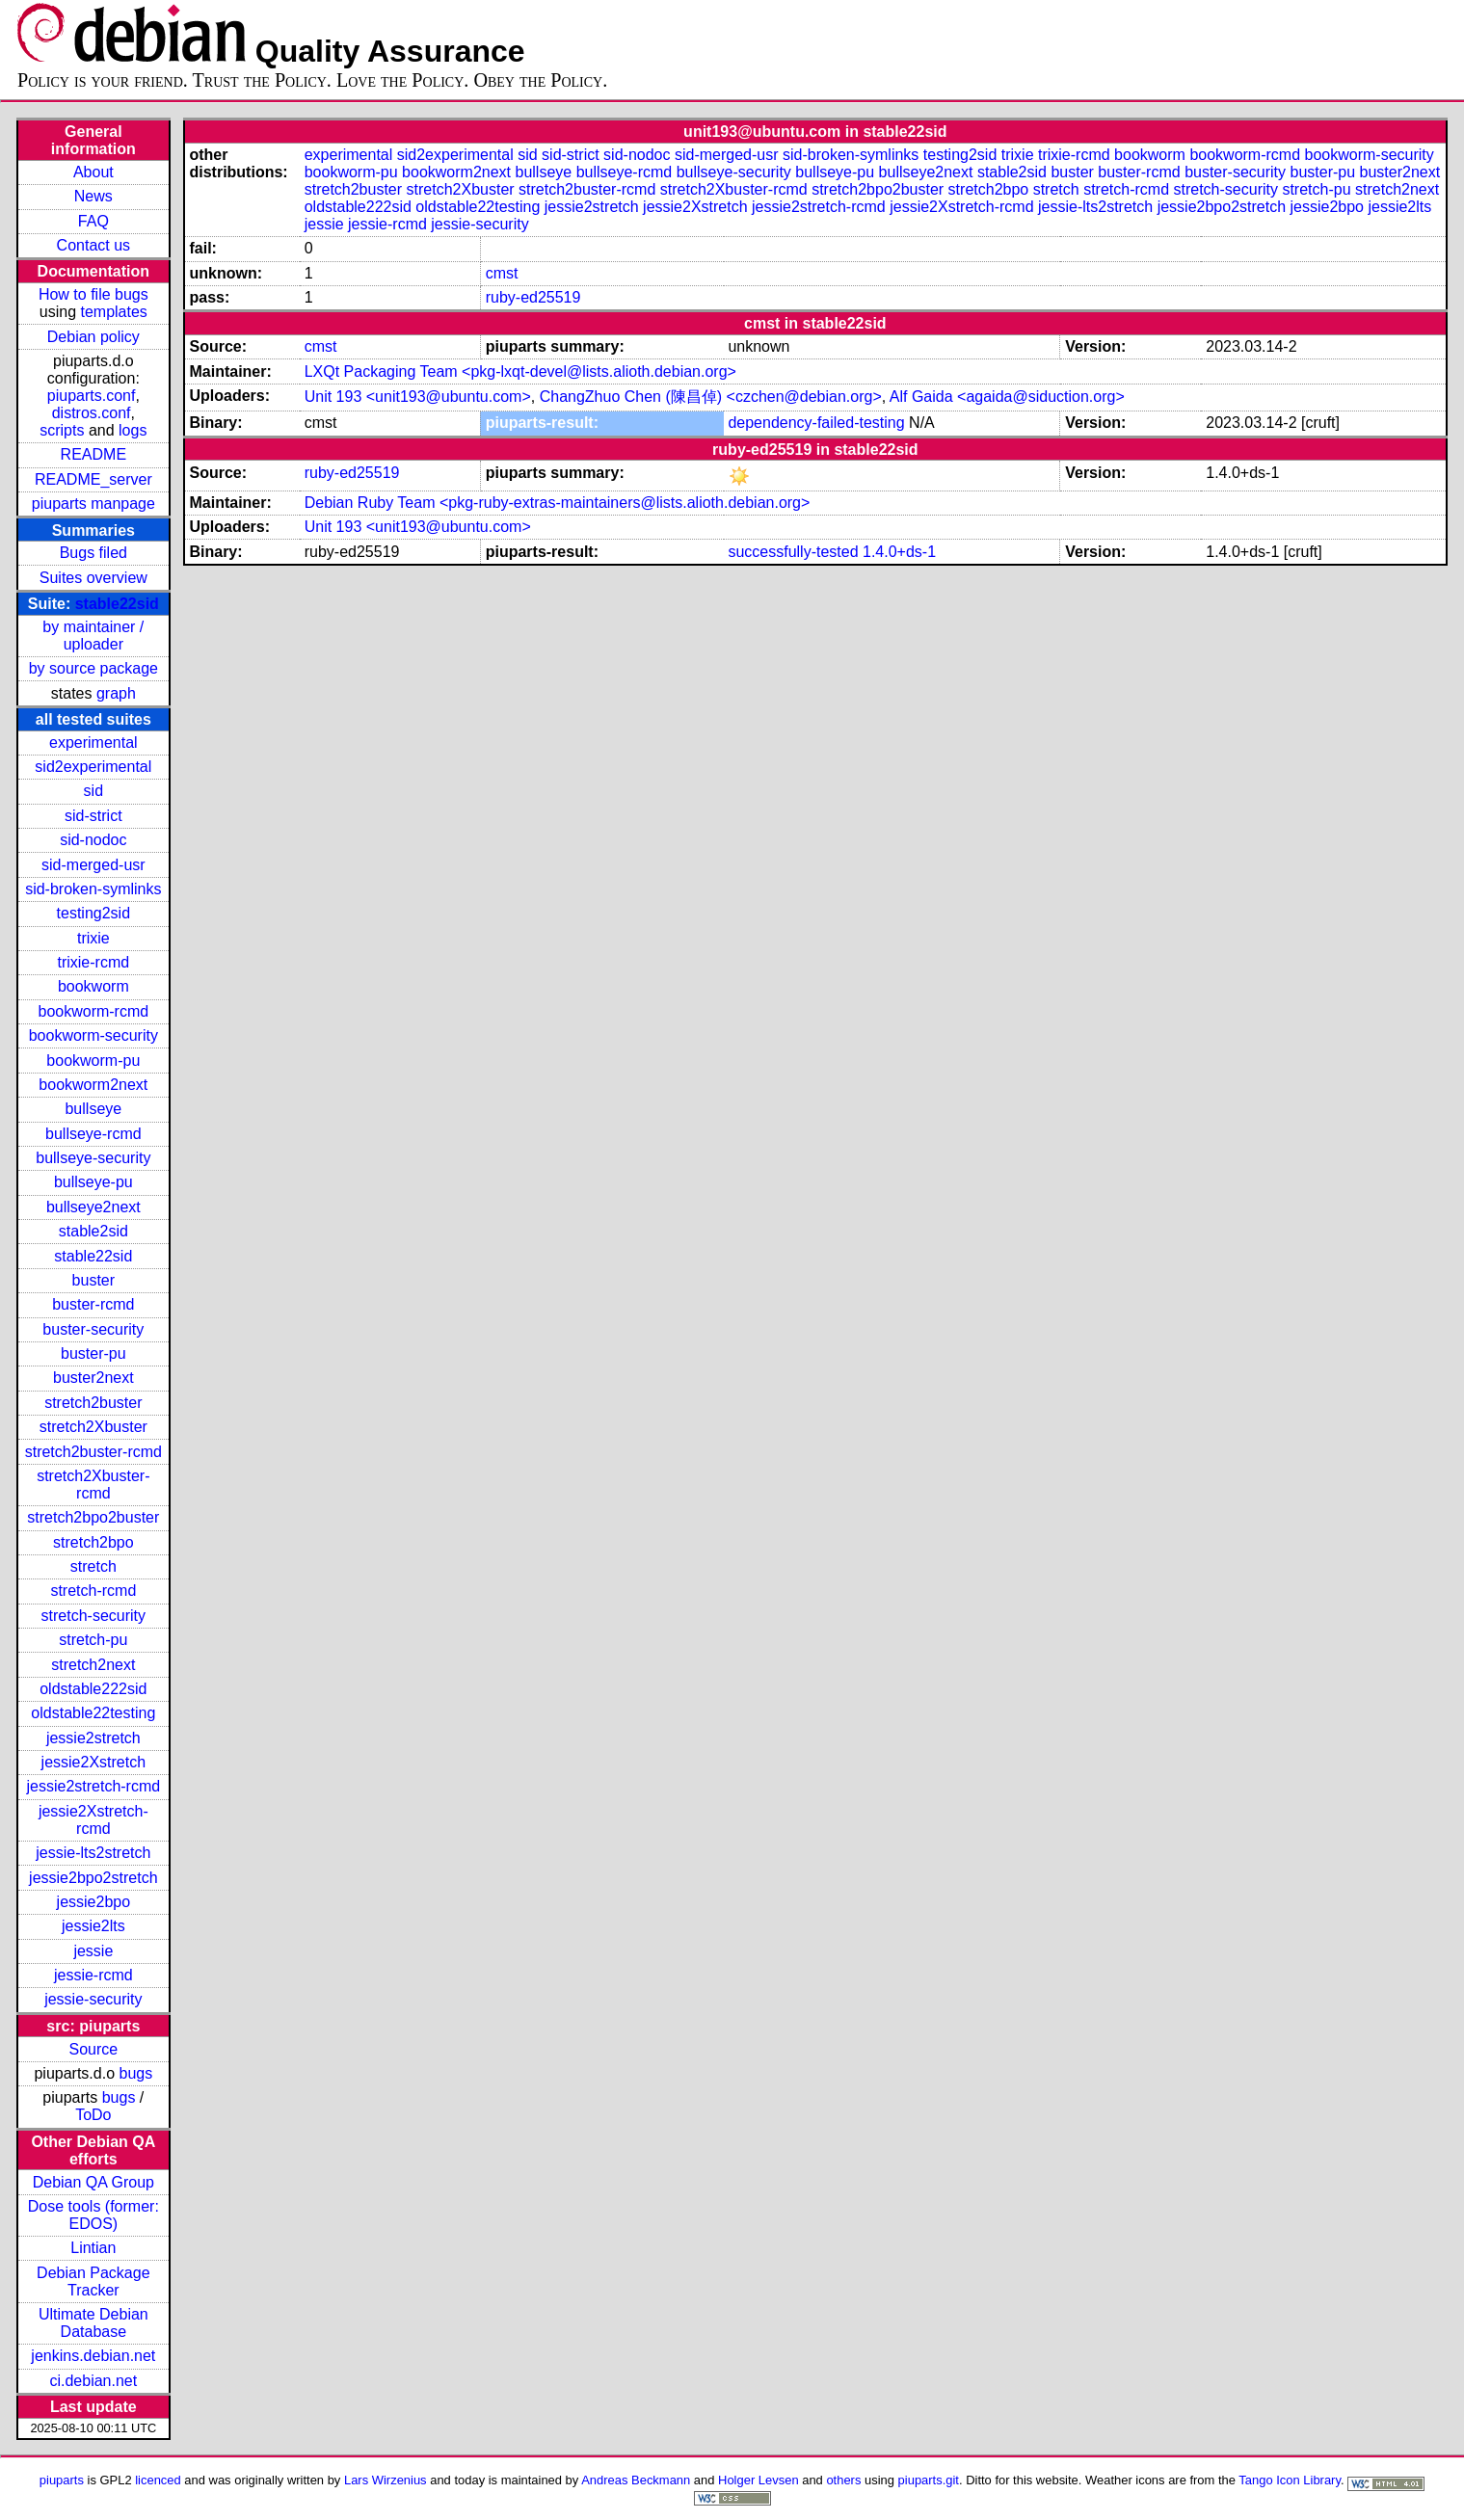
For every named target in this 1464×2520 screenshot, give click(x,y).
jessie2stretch (93, 1738)
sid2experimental (93, 766)
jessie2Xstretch (93, 1762)
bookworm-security (93, 1035)
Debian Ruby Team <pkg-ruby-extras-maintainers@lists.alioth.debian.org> (558, 502)
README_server (93, 479)
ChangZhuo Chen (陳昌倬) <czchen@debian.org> (711, 396)
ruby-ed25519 (533, 297)
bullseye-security (93, 1158)
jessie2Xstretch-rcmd (93, 1820)
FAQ (93, 221)
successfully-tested (793, 552)
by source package (93, 668)
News (93, 196)
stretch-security (93, 1615)
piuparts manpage (93, 503)
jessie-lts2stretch (93, 1852)
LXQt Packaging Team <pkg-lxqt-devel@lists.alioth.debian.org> (520, 371)
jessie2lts (93, 1926)
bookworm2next (93, 1084)
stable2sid (93, 1231)
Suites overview (93, 578)
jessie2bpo (94, 1902)
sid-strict (93, 816)
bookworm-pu (93, 1060)
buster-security (93, 1329)
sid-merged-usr (93, 865)
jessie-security (93, 1999)
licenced (158, 2480)
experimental (93, 742)
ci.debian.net (93, 2381)
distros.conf (91, 413)
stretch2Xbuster (93, 1427)
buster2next (93, 1377)
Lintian (93, 2248)
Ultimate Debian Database (93, 2323)
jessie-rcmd (93, 1975)
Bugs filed (93, 552)
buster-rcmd (93, 1304)
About (93, 172)
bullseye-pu (93, 1182)
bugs (136, 2073)
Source (93, 2049)
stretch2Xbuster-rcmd (93, 1484)
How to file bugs (93, 294)
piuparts (62, 2480)
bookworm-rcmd (93, 1011)
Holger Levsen (758, 2480)
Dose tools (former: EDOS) (93, 2215)
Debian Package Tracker (93, 2281)
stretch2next (93, 1665)
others (843, 2480)
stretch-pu (93, 1639)
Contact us (93, 245)
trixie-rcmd (93, 962)
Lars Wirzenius (385, 2480)
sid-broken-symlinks (93, 889)
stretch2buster (93, 1402)
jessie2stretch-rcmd (93, 1786)
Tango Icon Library (1289, 2480)
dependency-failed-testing (816, 422)
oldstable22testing (93, 1713)
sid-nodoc (93, 840)
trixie (93, 938)
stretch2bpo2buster (93, 1517)
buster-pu (93, 1353)
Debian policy (93, 337)
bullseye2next (93, 1207)
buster (93, 1280)
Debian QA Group (93, 2182)
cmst (502, 273)
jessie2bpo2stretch (93, 1878)
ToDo (93, 2115)
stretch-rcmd (93, 1590)
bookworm (93, 986)
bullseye (93, 1109)
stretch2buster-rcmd (93, 1452)
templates (113, 312)
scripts (62, 430)
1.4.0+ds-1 (899, 552)
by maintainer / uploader (93, 635)
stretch (93, 1566)
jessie (93, 1951)
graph (116, 693)
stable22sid (117, 604)
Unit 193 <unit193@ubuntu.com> (418, 396)
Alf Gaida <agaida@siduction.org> (1007, 396)
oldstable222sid (93, 1689)
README (93, 454)
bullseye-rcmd (93, 1134)
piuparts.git (928, 2480)
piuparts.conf (91, 395)
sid (93, 791)
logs (132, 430)
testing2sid (94, 913)
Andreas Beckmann (635, 2480)
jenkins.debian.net (93, 2356)
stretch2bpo (93, 1542)
